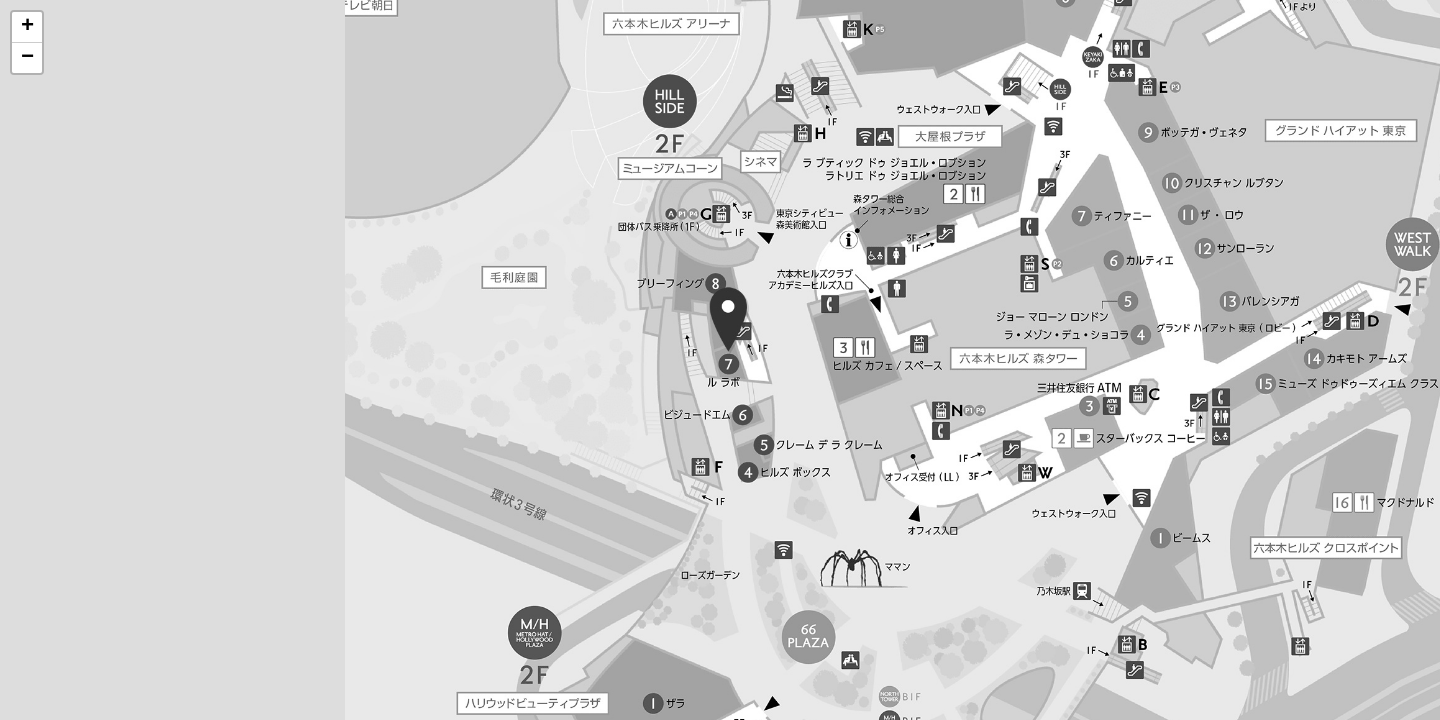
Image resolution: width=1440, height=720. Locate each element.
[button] (27, 27)
